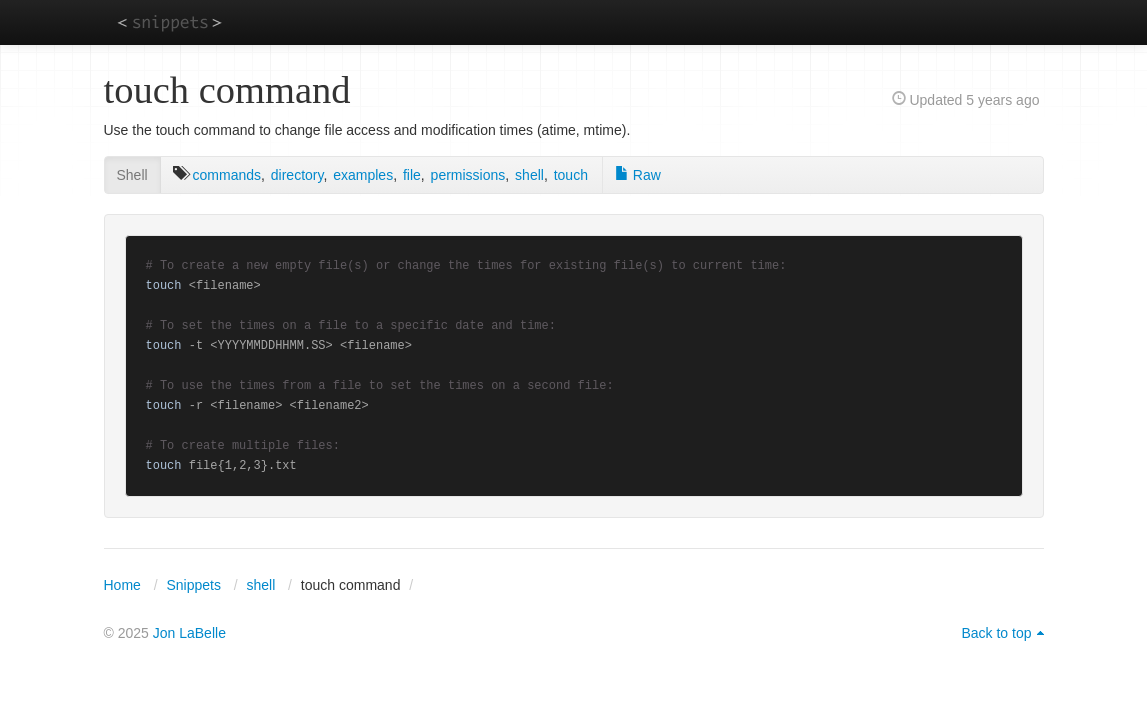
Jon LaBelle (189, 633)
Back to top (996, 633)
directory (297, 175)
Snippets (193, 585)
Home (122, 585)
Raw (638, 175)
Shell (132, 175)
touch (571, 175)
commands (227, 175)
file (412, 175)
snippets (169, 21)
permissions (468, 175)
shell (529, 175)
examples (363, 175)
